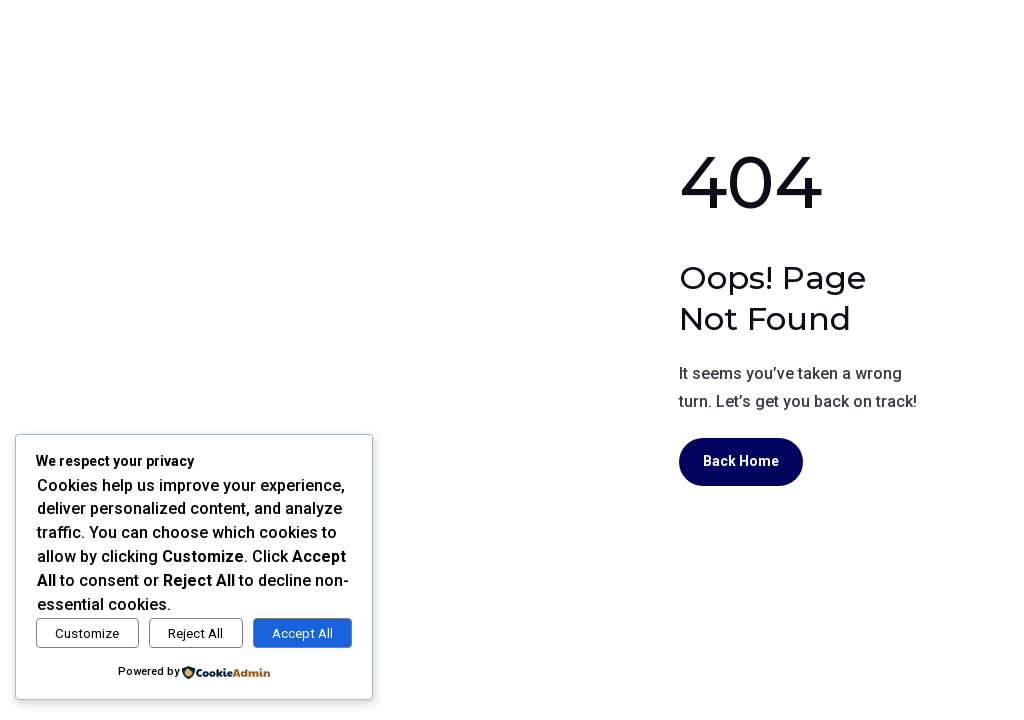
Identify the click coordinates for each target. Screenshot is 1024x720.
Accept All (302, 633)
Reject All (195, 633)
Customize (87, 633)
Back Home (741, 461)
